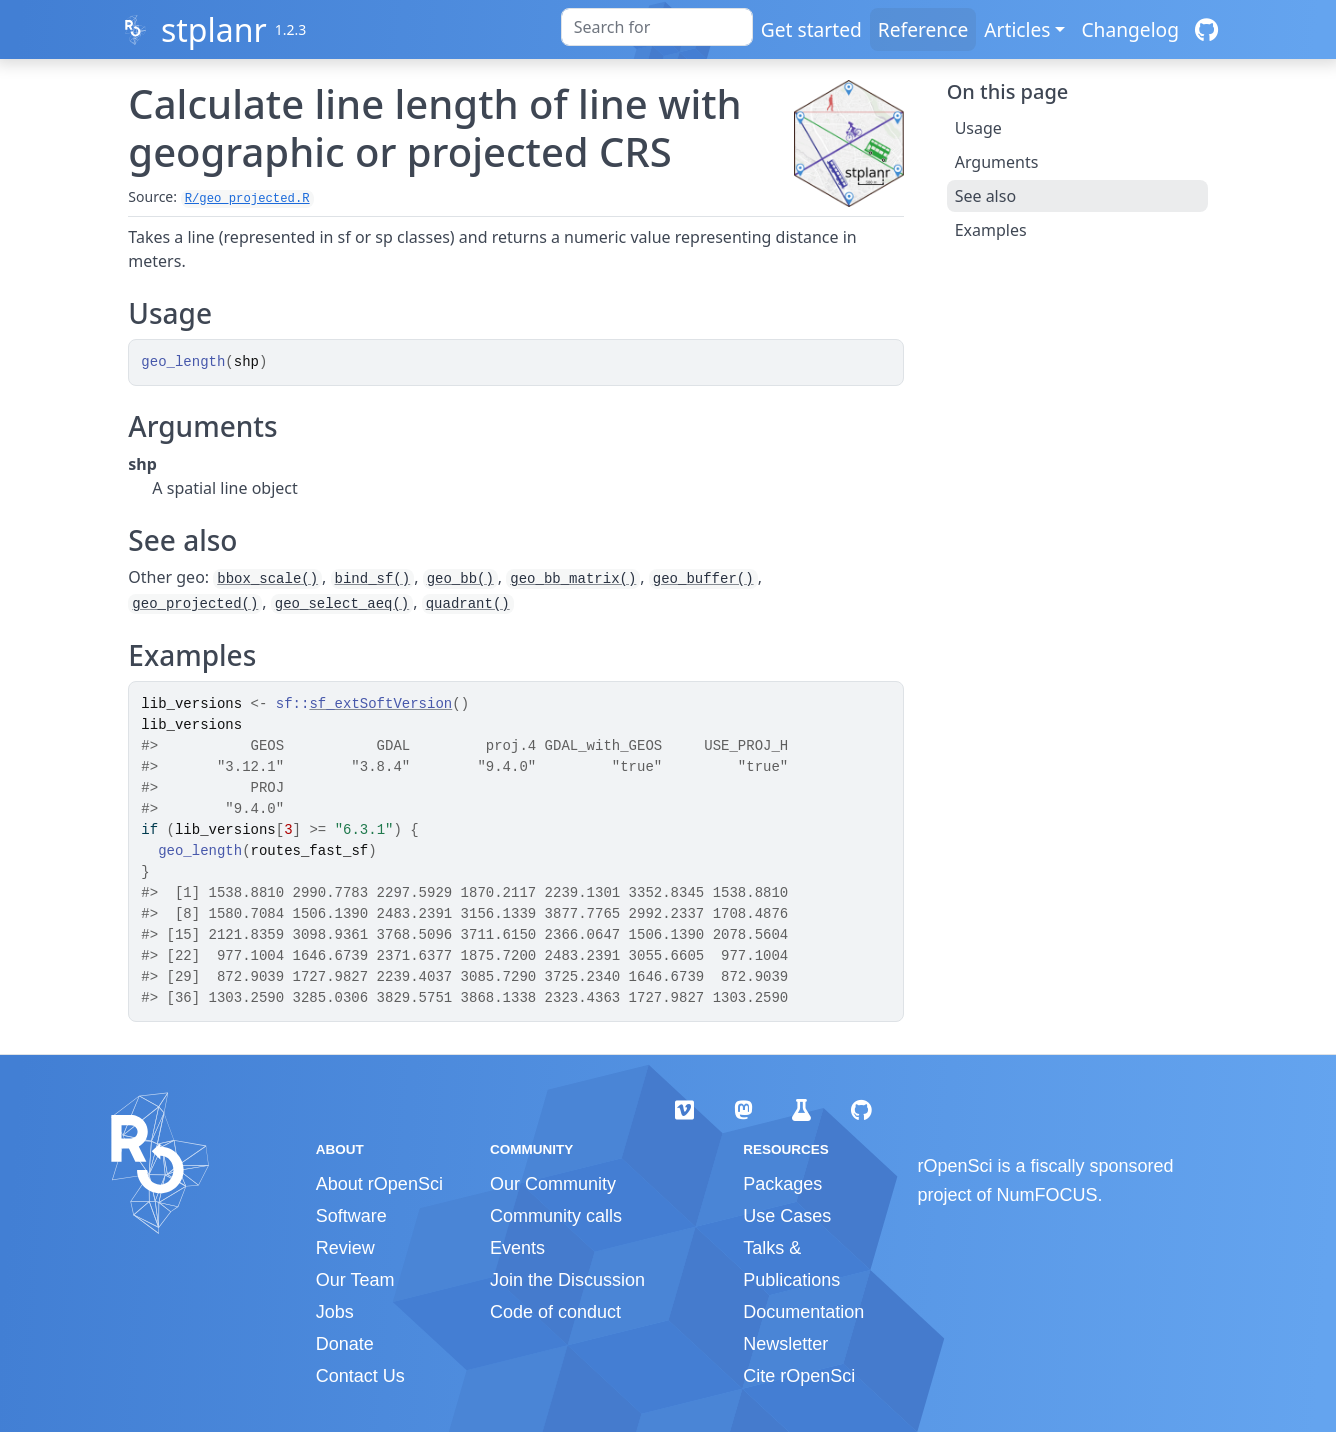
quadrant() (468, 604)
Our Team (355, 1280)
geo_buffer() (703, 579)
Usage (978, 128)
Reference (923, 29)
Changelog (1130, 29)
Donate (345, 1344)
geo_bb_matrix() (573, 579)
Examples (991, 230)
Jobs (335, 1312)
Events (517, 1248)
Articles (1017, 29)
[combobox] (657, 27)
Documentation (803, 1312)
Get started (811, 29)
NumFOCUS (1047, 1195)
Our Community (553, 1184)
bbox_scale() (267, 579)
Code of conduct (555, 1312)
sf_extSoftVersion (380, 704)
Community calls (556, 1216)
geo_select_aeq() (342, 604)
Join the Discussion (567, 1280)
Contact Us (360, 1376)
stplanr (214, 29)
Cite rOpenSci (799, 1376)
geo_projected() (195, 604)
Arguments (997, 162)
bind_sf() (373, 579)
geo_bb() (460, 579)
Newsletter (785, 1344)
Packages (782, 1184)
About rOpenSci (379, 1184)
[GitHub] (1206, 29)
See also (985, 196)
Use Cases (787, 1216)
